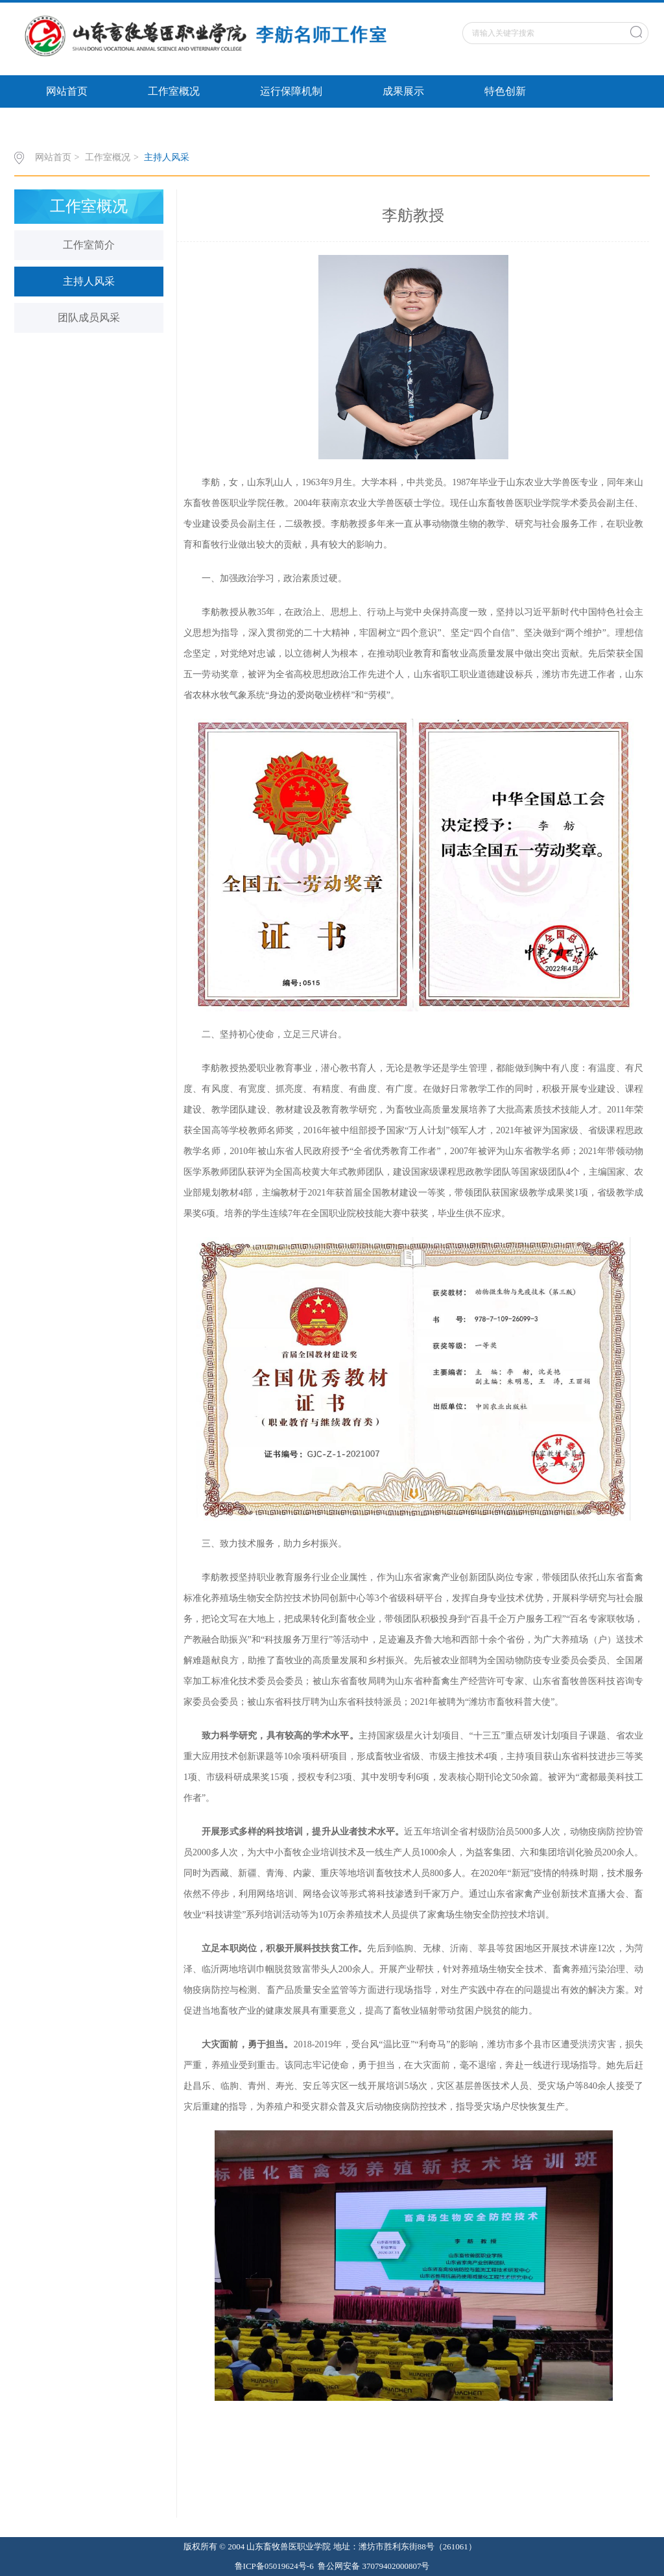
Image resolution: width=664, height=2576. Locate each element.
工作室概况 (174, 91)
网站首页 (67, 91)
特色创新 (505, 91)
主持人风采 (166, 157)
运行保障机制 (291, 91)
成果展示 (403, 91)
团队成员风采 (89, 317)
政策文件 (67, 123)
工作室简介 (89, 244)
